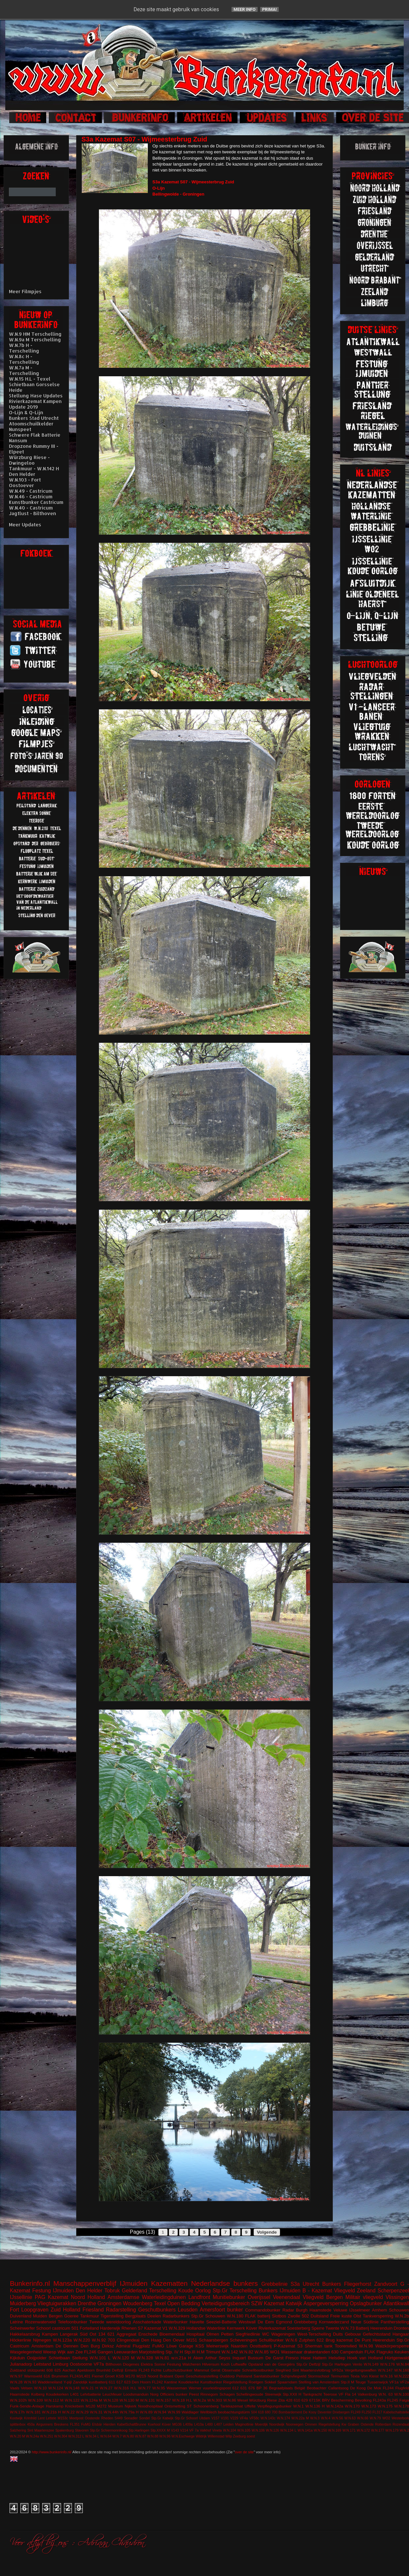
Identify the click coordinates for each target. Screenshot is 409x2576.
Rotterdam (383, 2424)
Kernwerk (236, 2328)
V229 (234, 2418)
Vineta (217, 2430)
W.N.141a (305, 2430)
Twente (332, 2328)
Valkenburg (367, 2394)
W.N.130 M (129, 2400)
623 (127, 2382)
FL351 (74, 2424)
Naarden (239, 2345)
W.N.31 (96, 2412)
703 (111, 2340)
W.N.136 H (315, 2406)
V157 (215, 2418)
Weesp (49, 2351)
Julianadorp (21, 2364)
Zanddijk (80, 2382)
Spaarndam (287, 2382)
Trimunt (213, 2351)
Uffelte (250, 2406)
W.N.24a (32, 2436)
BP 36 (262, 2388)
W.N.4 (325, 2418)
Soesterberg (298, 2328)
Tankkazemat (231, 2406)
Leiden (228, 2424)
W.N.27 (106, 2388)
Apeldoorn (86, 2370)
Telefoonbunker (72, 2321)
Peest (194, 2394)
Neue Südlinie (365, 2321)
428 (289, 2400)
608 (50, 2370)
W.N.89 (146, 2412)
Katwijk (294, 2303)
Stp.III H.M (194, 2351)
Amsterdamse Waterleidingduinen (147, 2297)
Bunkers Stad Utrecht (34, 418)
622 (320, 2340)
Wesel (242, 2400)
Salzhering (18, 2430)
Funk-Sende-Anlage (27, 2406)
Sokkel (270, 2382)
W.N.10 (40, 2388)
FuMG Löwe (164, 2345)
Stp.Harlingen (139, 2430)
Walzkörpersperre (392, 2345)
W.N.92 (99, 2340)
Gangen (105, 2351)
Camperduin (351, 2351)
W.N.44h (111, 2412)
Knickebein (74, 2406)
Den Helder (89, 2290)
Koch (225, 2364)
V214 (184, 2430)
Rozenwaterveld (40, 2321)
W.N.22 (68, 2412)
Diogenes (131, 2364)
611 (112, 2382)
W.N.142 (230, 2351)
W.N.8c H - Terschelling (24, 359)
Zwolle (294, 2315)
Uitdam (204, 2418)
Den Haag (151, 2340)
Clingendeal (128, 2340)
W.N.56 (337, 2418)
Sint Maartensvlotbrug (311, 2370)
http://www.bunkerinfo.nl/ (52, 2452)
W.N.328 (145, 2357)
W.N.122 (72, 2400)
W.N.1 (298, 2406)
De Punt (363, 2340)
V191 (225, 2418)
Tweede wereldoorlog (110, 2321)
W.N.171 (349, 2430)
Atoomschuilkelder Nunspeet (31, 426)
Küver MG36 (172, 2424)
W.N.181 (33, 2412)
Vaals (14, 2388)
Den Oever (173, 2340)
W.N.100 (401, 2394)
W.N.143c (268, 2418)
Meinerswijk (217, 2345)
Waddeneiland (50, 2382)
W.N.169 (334, 2430)
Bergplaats (135, 2315)
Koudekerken (57, 2394)
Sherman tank (318, 2345)
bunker (235, 2309)
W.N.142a (334, 2406)
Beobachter (317, 2388)
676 (251, 2388)
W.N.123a (62, 2340)
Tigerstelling (112, 2315)
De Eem (266, 2321)
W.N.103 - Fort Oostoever (25, 482)
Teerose (330, 2394)
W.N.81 (162, 2357)
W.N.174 (283, 2418)
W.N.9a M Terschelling (35, 339)
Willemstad (216, 2436)
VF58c (254, 2418)
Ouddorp (227, 2376)
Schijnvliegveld (293, 2376)
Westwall (247, 2321)
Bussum (255, 2357)
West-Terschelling (314, 2334)
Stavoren (82, 2430)
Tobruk (112, 2290)
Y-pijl (67, 2382)
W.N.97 (16, 2376)
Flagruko (384, 2351)
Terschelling (162, 2290)
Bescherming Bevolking (351, 2400)
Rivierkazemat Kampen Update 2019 (35, 404)
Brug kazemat (339, 2340)
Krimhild (30, 2418)
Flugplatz (141, 2345)
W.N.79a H (129, 2412)
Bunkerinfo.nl (30, 2283)
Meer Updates (25, 524)
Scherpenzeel (393, 2290)
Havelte (197, 2321)
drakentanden (317, 2351)
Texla (355, 2376)
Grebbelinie (274, 2284)
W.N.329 (177, 2328)
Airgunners (44, 2424)
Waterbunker (175, 2321)
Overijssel (259, 2297)
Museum (115, 2406)
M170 (130, 2376)
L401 (74, 2394)
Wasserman (177, 2388)
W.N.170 (352, 2406)
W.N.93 (30, 2382)
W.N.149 (371, 2364)
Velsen (26, 2388)
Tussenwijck (377, 2382)
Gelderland (134, 2290)
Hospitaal (195, 2334)
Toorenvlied (346, 2345)
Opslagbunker (366, 2303)
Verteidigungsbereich (226, 2303)
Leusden (188, 2309)
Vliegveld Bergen (323, 2297)
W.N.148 (72, 2388)
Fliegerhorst (357, 2284)
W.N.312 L (76, 2436)
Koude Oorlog (194, 2290)
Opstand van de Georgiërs (271, 2364)
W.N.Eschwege (183, 2436)
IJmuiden (133, 2283)
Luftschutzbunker (178, 2370)
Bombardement (290, 2412)
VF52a (337, 2370)
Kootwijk (16, 2418)
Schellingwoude (249, 2394)
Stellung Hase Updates (36, 395)
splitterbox (17, 2424)
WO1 (275, 2351)
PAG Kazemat (51, 2297)
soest (251, 2436)
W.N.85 (262, 2351)
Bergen (56, 2315)
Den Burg (90, 2345)
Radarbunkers (176, 2315)
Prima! (269, 9)
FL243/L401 (80, 2376)
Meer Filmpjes (25, 291)
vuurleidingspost (217, 2388)
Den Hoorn (141, 2382)
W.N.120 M (123, 2357)
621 (111, 2334)
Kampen (50, 2334)
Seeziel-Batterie (221, 2321)
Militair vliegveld (364, 2297)
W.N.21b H (51, 2412)
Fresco (292, 2357)
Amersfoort (212, 2309)
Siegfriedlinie (248, 2334)
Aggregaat (126, 2334)
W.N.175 (385, 2406)
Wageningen (283, 2334)
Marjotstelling (151, 2351)
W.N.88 (152, 2436)
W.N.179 (391, 2430)
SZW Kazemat (267, 2303)
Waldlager (190, 2412)
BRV (326, 2400)
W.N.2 (404, 2430)
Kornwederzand (334, 2321)
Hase (305, 2357)
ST (189, 2406)
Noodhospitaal (150, 2406)
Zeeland (366, 2290)
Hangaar (401, 2334)
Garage (186, 2345)
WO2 (386, 2418)
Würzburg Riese (263, 2400)
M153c (63, 2418)
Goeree (71, 2315)
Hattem (320, 2357)
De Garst (275, 2357)
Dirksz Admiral (116, 2345)
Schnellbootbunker (258, 2370)
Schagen (227, 2394)
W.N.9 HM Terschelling (35, 334)
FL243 (144, 2370)
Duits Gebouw (347, 2334)
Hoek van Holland (365, 2357)
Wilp (228, 2436)
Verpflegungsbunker (274, 2406)
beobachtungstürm (234, 2412)
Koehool (154, 2424)
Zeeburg (239, 2436)
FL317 (377, 2412)
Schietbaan (59, 2357)
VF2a (404, 2382)
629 (304, 2400)
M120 (90, 2406)
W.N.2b (402, 2315)
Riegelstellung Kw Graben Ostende (346, 2424)
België (300, 2388)
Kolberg (37, 2394)
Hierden (109, 2424)
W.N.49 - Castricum (30, 491)
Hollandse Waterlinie (206, 2328)
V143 (175, 2430)
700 (274, 2412)
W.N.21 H (89, 2388)
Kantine (170, 2382)
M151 (191, 2340)
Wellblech (208, 2412)
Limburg (60, 2364)
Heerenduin (383, 2340)
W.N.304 (60, 2436)
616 (47, 2376)
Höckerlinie (20, 2340)
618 (261, 2412)
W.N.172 (363, 2430)
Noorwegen (294, 2424)
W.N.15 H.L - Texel (29, 379)
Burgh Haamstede (313, 2310)
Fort (14, 2309)
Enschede (148, 2334)
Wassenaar (291, 2351)
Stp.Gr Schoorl (186, 2418)
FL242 (157, 2382)
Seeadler (131, 2418)
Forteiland (89, 2328)
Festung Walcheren (184, 2364)
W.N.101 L (100, 2357)
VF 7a (194, 2430)
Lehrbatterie (90, 2394)
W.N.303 (214, 2400)
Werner (195, 2388)
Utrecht (311, 2284)
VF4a (244, 2418)
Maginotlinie (244, 2424)
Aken (198, 2357)
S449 (118, 2418)
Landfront (199, 2297)
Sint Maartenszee (40, 2430)
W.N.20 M (17, 2436)
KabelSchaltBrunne (131, 2424)
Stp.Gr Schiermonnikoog (108, 2430)
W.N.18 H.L (182, 2400)
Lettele (51, 2418)
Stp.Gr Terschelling (235, 2290)
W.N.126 (272, 2430)
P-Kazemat (284, 2345)
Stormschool (318, 2376)
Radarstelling (121, 2309)
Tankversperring (378, 2315)
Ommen (311, 2424)
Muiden (40, 2315)
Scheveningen (243, 2340)
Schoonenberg (205, 2406)
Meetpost (76, 2418)
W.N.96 (165, 2436)
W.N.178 (401, 2406)
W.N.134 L (288, 2430)
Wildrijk (201, 2436)
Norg (154, 2394)
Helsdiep (337, 2357)
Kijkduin (17, 2357)
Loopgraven (34, 2309)
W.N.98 (366, 2345)
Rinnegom (209, 2394)
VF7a (99, 2364)
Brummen (59, 2376)
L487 (218, 2424)
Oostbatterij (260, 2345)
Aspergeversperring (325, 2303)
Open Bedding (183, 2303)
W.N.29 (82, 2412)
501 (75, 2328)
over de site (244, 2452)
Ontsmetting (174, 2406)
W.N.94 (160, 2412)
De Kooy (309, 2412)
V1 (165, 2328)
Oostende (92, 2418)
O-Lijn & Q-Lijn (26, 412)
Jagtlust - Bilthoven (32, 513)
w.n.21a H (181, 2357)
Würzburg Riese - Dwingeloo (29, 460)
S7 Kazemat (149, 2328)
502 (305, 2315)
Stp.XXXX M (160, 2430)
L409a (188, 2424)
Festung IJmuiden (53, 2290)
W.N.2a (199, 2400)
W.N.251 (46, 2436)
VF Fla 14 (347, 2394)
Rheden (107, 2418)
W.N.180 (235, 2315)
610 (297, 2400)
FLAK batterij (257, 2315)
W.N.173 (368, 2406)
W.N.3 (315, 2418)
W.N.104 (229, 2430)
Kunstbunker (211, 2382)
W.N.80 (128, 2436)
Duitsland (320, 2315)
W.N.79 (375, 2418)
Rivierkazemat (272, 2328)
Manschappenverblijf (84, 2283)
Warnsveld (33, 2376)
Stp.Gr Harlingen (336, 2364)
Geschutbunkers (157, 2309)
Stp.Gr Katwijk (162, 2418)
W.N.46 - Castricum (30, 496)
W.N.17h (17, 2412)
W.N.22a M (300, 2418)
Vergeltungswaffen (360, 2370)
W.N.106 (258, 2430)
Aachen (69, 2370)
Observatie (231, 2370)
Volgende (267, 2232)
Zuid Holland (65, 2309)
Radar (288, 2310)
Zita (281, 2400)
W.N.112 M (53, 2400)
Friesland (93, 2309)
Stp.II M (347, 2382)
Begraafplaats (281, 2388)
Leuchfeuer (112, 2394)
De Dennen (67, 2345)
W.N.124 (55, 2388)
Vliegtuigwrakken (56, 2303)
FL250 (366, 2412)
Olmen (212, 2334)
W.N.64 (105, 2436)
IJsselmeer (359, 2310)
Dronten (401, 2328)
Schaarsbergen (213, 2340)
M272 (102, 2406)
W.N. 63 (385, 2394)
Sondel (144, 2418)
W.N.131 (147, 2400)
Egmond (284, 2321)
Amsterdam (42, 2345)
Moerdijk (261, 2424)
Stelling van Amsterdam (319, 2382)
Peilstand (244, 2376)
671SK (315, 2400)
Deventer (324, 2412)
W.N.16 (386, 2376)
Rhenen (129, 2328)
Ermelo (131, 2370)
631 (243, 2388)
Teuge (361, 2382)
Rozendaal (401, 2424)
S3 (299, 2345)
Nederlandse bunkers (224, 2283)
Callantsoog (338, 2388)
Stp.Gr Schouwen (208, 2315)
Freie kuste (341, 2315)
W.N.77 (144, 2388)
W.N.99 (174, 2412)
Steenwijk (273, 2394)
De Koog (358, 2388)
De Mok (374, 2388)
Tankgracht (312, 2394)
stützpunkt (36, 2370)
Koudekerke (188, 2382)
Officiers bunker (173, 2394)
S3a (295, 2284)
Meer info (245, 9)
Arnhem (379, 2310)
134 (102, 2334)
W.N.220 (82, 2340)
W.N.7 (117, 2436)
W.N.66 (362, 2418)
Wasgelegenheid (26, 2351)
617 (119, 2382)
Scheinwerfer (22, 2328)
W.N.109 (35, 2400)
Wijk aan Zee (69, 2351)
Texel (160, 2303)
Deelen (154, 2315)
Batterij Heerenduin (374, 2328)
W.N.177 (377, 2430)
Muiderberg (23, 2303)
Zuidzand (18, 2370)
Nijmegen (42, 2340)
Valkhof (205, 2430)
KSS (200, 2345)
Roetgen (256, 2382)
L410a (199, 2424)
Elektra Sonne (153, 2364)
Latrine (16, 2321)
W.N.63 (350, 2418)
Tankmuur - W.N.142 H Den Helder (34, 471)
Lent (41, 2418)
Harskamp (54, 2406)
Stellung (79, 2357)
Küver (251, 2328)
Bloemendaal (172, 2334)
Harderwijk (110, 2328)
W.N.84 (402, 2364)
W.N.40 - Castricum (31, 508)
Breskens (61, 2424)
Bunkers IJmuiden (279, 2290)
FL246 (90, 2351)
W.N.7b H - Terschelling (24, 348)
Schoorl (43, 2328)
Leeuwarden (126, 2351)
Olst (357, 2315)
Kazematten (169, 2283)
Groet (109, 2376)
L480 (209, 2424)
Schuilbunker (271, 2340)
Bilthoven (113, 2364)
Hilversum (210, 2364)
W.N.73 (347, 2328)
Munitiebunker (229, 2297)
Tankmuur (89, 2315)
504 (254, 2412)
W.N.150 (320, 2430)
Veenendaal (286, 2297)
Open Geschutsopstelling (196, 2376)
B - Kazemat (317, 2290)
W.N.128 (111, 2400)
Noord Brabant (160, 2376)
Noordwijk (277, 2424)
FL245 (392, 2400)
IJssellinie (21, 2297)
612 (235, 2388)
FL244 (388, 2388)
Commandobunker (262, 2310)
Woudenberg (137, 2303)
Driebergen (341, 2412)
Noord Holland (88, 2297)
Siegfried (283, 2370)
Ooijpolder (37, 2357)
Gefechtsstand (377, 2334)
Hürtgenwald (397, 2357)
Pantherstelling (395, 2321)
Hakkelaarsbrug (25, 2334)
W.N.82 (246, 2351)
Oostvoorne (81, 2364)
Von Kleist (369, 2376)
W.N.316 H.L (125, 2388)
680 (267, 2412)
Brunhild (103, 2370)
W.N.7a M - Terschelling (24, 370)
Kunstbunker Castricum (36, 502)
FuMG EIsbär (91, 2424)
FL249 (355, 2412)
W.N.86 (229, 2400)
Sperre (317, 2328)
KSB (120, 2376)
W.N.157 (163, 2400)
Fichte (156, 2370)
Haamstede (20, 2394)
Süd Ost (88, 2334)
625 (57, 2370)
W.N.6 (291, 2340)
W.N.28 (16, 2382)
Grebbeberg (305, 2321)
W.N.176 (387, 2364)
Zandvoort (385, 2284)
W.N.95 (158, 2388)
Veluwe (340, 2310)
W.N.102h (18, 2400)
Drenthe (87, 2303)
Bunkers (331, 2284)
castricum (61, 2328)
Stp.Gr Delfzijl (308, 2364)
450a (31, 2424)
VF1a (393, 2382)
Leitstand (42, 2364)
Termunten (340, 2376)
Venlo (357, 2364)
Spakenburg (64, 2430)
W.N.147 (385, 2370)
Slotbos (279, 2315)
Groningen (109, 2303)
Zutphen (307, 2340)
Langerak (69, 2334)
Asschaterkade (147, 2321)
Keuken (401, 2351)
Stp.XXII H (292, 2394)
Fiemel (98, 2376)
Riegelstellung (235, 2382)
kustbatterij (98, 2382)
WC (265, 2334)
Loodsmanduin (136, 2394)
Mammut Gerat (207, 2370)
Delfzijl (117, 2370)
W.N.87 (140, 2436)
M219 (141, 2376)
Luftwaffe (239, 2364)
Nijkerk (131, 2406)
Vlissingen (397, 2297)
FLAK (369, 2351)
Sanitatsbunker (266, 2376)
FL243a (379, 2400)
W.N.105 (243, 2430)
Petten (227, 2334)
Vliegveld (344, 2290)
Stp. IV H (174, 2351)
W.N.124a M (91, 2400)
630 (335, 2351)
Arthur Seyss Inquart (225, 2357)
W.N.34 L (92, 2436)
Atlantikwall (396, 2303)
